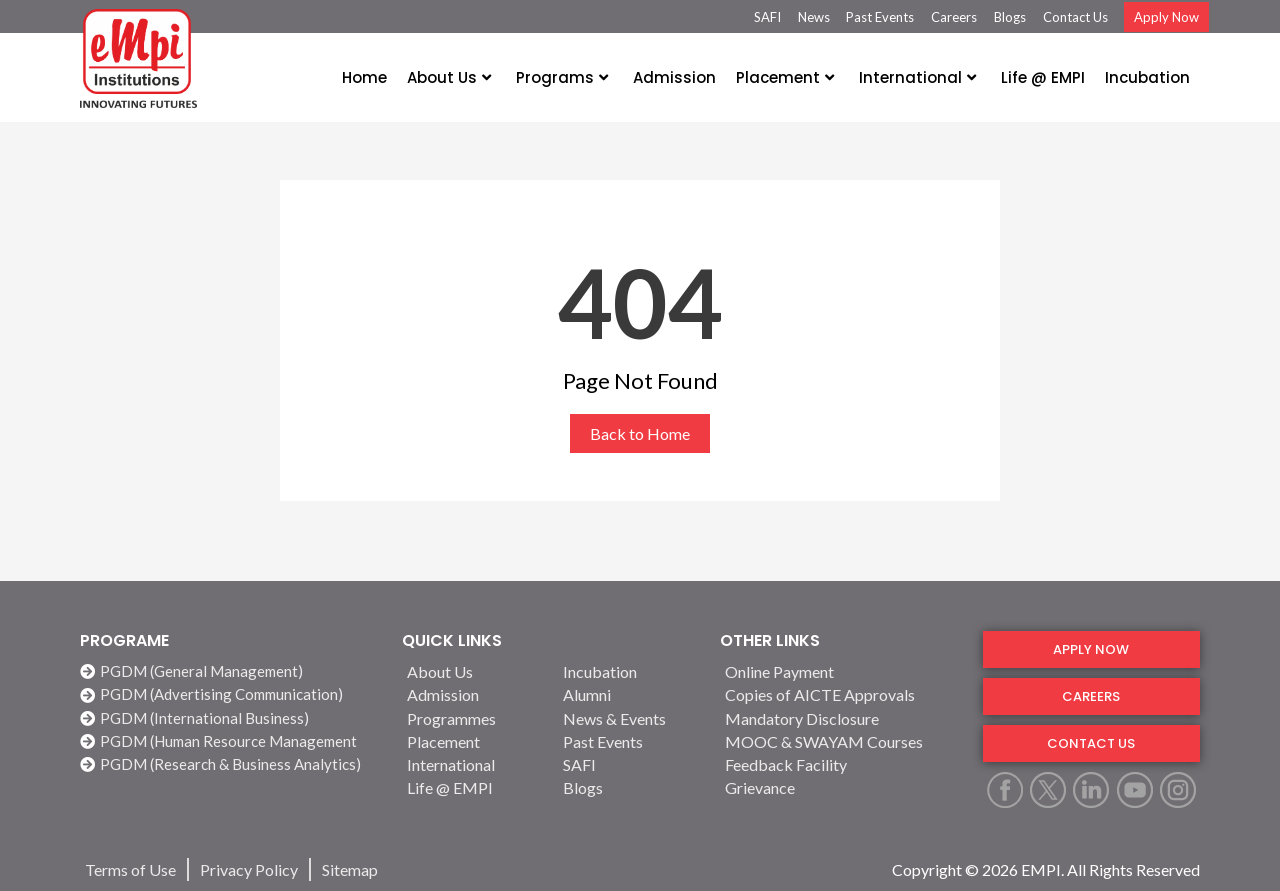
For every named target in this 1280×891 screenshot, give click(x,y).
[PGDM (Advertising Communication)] (231, 694)
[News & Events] (629, 718)
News (814, 17)
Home (364, 77)
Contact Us (1075, 17)
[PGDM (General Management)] (231, 671)
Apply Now (1166, 17)
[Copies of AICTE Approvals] (842, 694)
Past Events (880, 17)
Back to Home (640, 433)
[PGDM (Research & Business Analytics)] (231, 764)
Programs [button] (562, 77)
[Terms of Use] (130, 869)
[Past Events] (629, 741)
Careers (954, 17)
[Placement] (473, 741)
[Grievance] (842, 787)
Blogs (1010, 17)
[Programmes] (473, 718)
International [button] (917, 77)
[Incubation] (629, 671)
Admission (674, 77)
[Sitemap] (350, 869)
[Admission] (473, 694)
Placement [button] (785, 77)
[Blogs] (629, 787)
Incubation (1147, 77)
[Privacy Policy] (249, 869)
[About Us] (473, 671)
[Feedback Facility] (842, 764)
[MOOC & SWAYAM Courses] (842, 741)
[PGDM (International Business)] (231, 718)
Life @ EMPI (1043, 77)
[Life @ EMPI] (473, 787)
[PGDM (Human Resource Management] (231, 741)
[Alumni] (629, 694)
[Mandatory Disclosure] (842, 718)
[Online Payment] (842, 671)
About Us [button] (449, 77)
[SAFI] (629, 764)
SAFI (767, 17)
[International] (473, 764)
